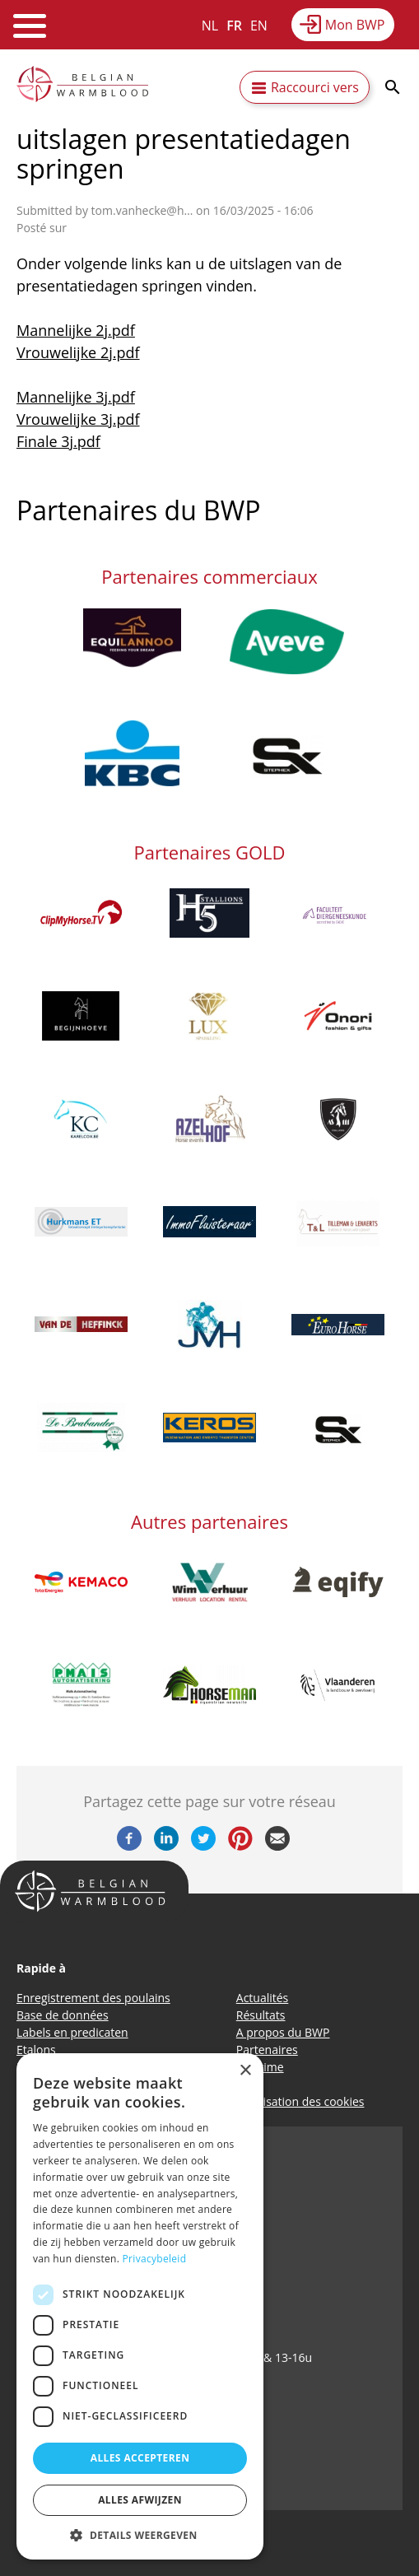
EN (259, 25)
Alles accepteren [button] (140, 2458)
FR (234, 25)
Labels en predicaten (72, 2032)
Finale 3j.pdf (58, 441)
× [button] (245, 2071)
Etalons (36, 2049)
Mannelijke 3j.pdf (75, 397)
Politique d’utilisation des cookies (276, 2101)
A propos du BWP (283, 2032)
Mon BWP (355, 25)
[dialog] (139, 2306)
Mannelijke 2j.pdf (75, 330)
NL (210, 25)
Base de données (62, 2015)
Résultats (261, 2015)
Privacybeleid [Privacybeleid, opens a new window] (155, 2259)
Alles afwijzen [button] (140, 2500)
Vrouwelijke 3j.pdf (78, 419)
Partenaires (267, 2049)
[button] (140, 2535)
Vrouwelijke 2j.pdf (78, 352)
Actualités (262, 1997)
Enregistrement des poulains (93, 1997)
